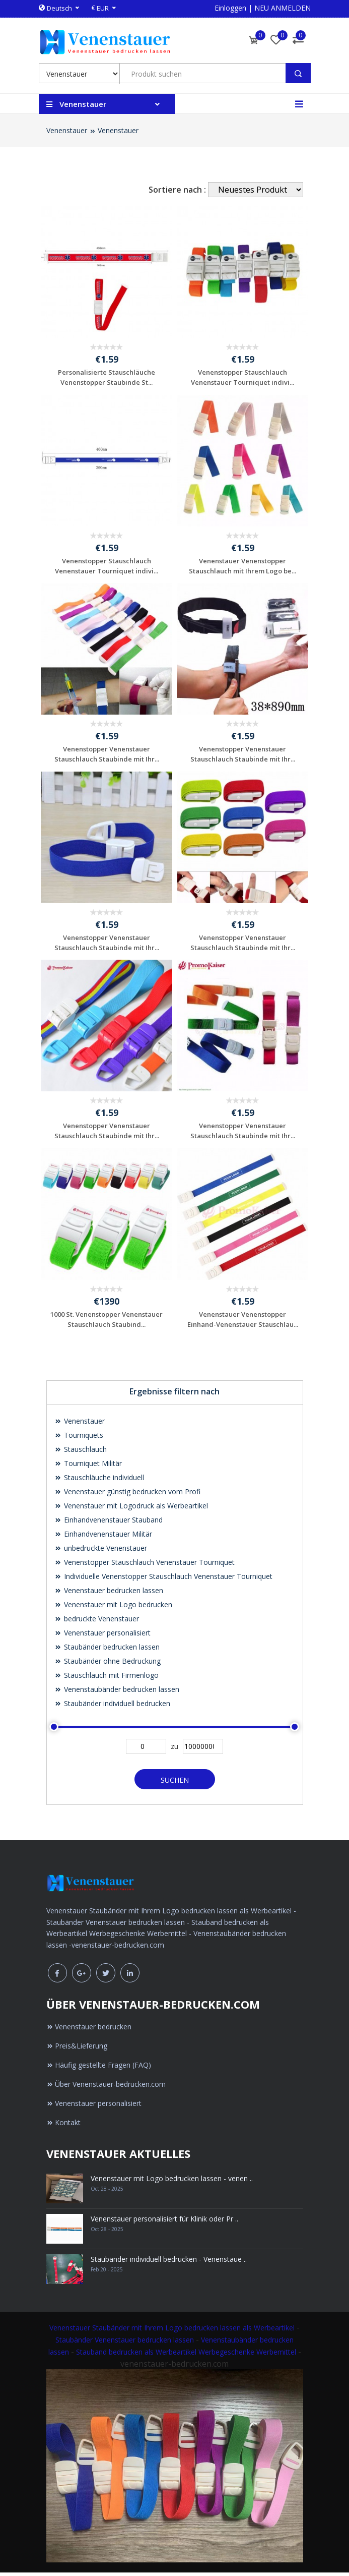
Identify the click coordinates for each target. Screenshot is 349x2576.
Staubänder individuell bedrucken (112, 1707)
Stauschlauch (80, 1452)
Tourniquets (78, 1438)
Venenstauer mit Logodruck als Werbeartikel (131, 1509)
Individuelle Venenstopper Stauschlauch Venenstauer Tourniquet (163, 1580)
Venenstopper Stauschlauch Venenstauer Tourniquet (144, 1565)
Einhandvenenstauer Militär (103, 1537)
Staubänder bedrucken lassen (107, 1650)
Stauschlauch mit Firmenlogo (106, 1678)
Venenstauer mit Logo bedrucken (113, 1608)
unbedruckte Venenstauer (100, 1551)
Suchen (175, 1783)
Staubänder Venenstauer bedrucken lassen (124, 2344)
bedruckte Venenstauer (96, 1622)
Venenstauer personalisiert (102, 1636)
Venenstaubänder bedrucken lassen (116, 1692)
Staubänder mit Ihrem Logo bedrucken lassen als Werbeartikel (193, 2331)
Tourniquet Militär (88, 1467)
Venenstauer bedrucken (88, 2030)
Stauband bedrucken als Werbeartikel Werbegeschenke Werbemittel (186, 2356)
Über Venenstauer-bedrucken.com (106, 2088)
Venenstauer (66, 130)
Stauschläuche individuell (99, 1481)
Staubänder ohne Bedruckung (107, 1664)
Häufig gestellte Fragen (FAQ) (98, 2069)
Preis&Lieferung (76, 2050)
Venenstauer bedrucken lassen (108, 1594)
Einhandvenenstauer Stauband (108, 1523)
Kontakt (63, 2126)
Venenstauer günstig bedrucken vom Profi (127, 1495)
